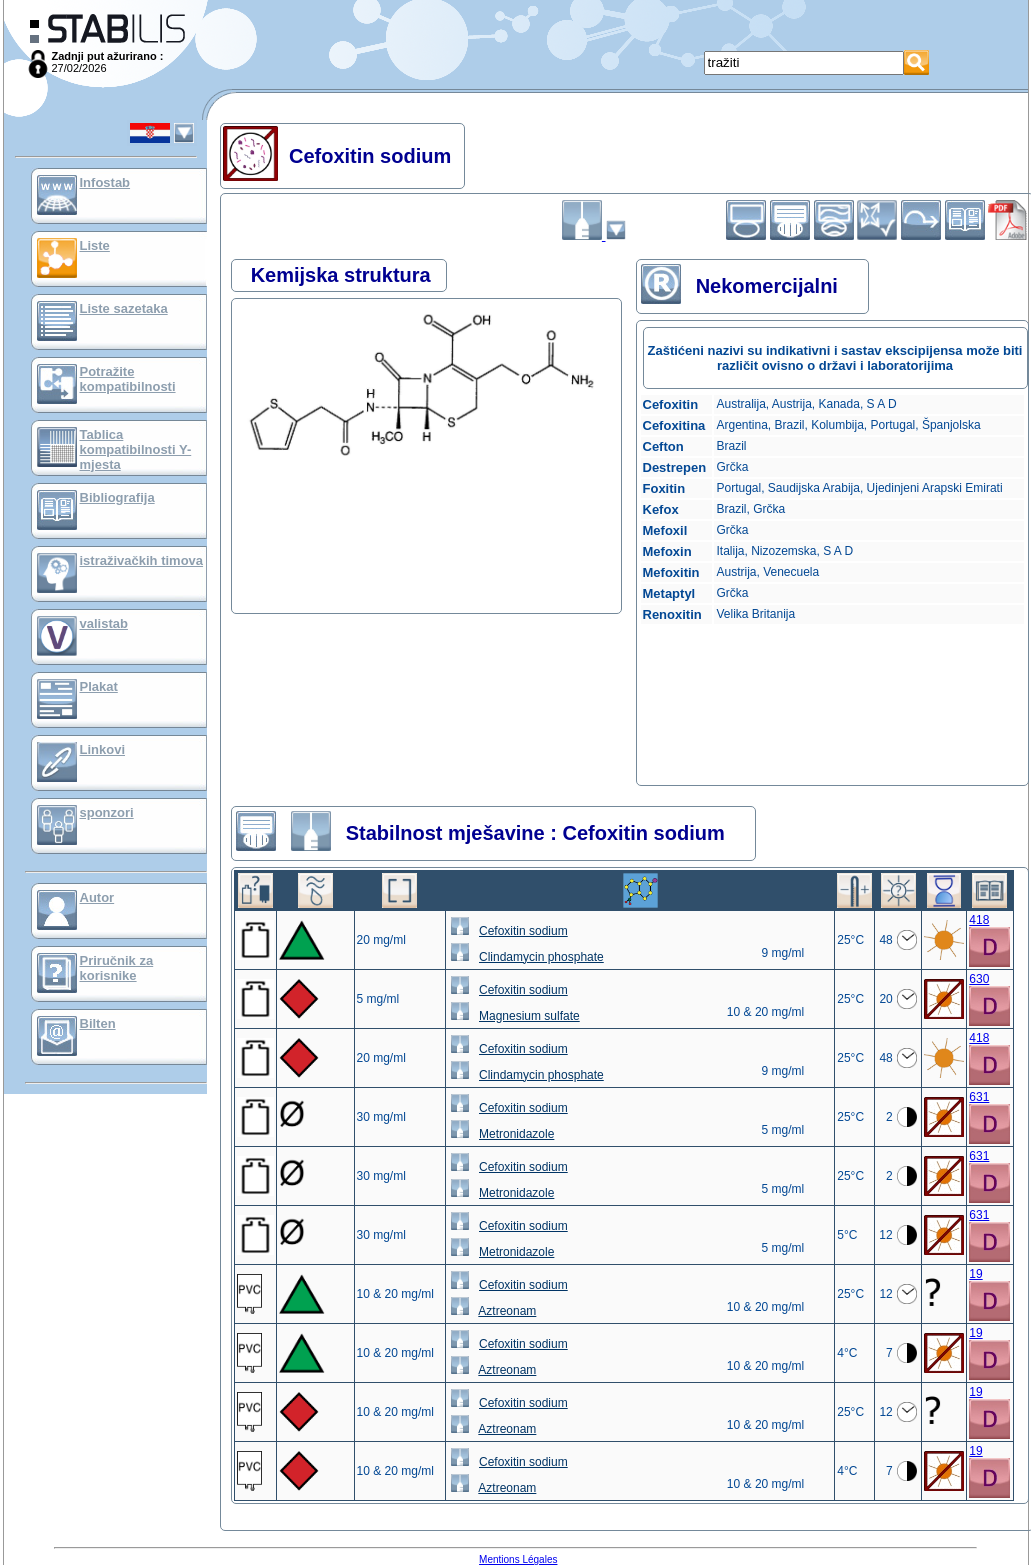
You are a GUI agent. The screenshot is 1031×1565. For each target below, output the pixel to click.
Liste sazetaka (124, 308)
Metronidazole (516, 1134)
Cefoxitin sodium (523, 931)
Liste (95, 245)
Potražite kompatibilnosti (128, 379)
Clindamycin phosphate (541, 957)
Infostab (105, 182)
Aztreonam (507, 1311)
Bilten (98, 1023)
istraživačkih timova (142, 560)
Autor (97, 897)
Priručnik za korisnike (117, 968)
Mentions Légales (518, 1559)
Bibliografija (117, 497)
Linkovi (103, 749)
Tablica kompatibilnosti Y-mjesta (136, 449)
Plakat (99, 686)
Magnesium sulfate (529, 1016)
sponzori (107, 812)
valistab (104, 623)
